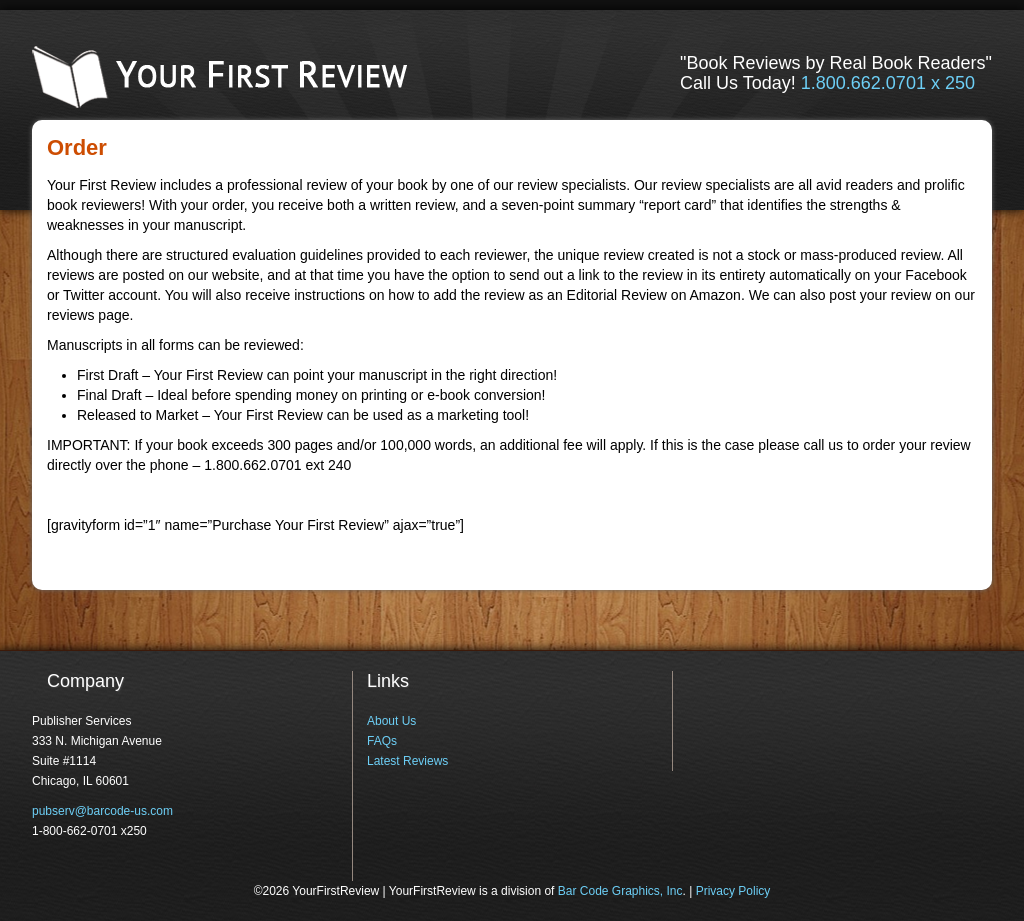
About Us (391, 721)
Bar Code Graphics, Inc (620, 891)
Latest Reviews (407, 761)
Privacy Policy (733, 891)
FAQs (382, 741)
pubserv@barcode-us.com (102, 811)
